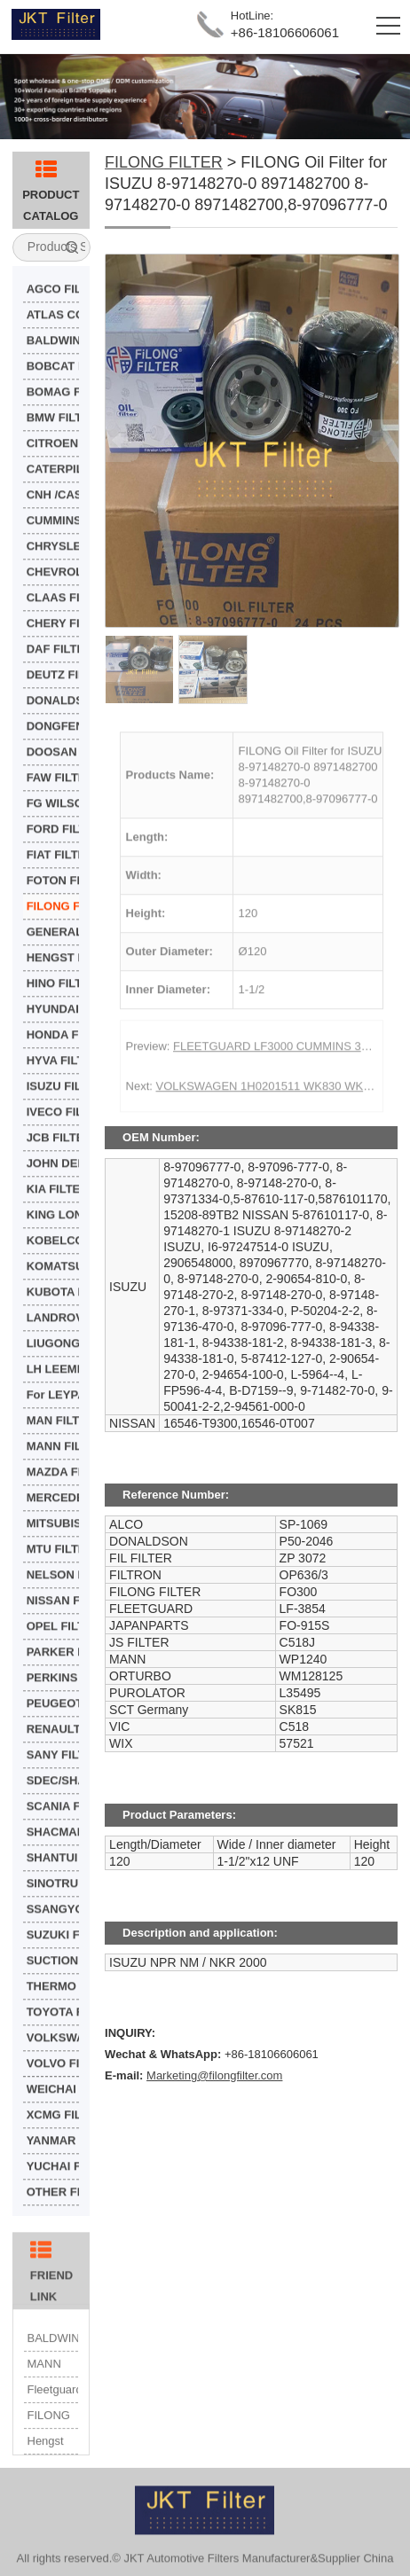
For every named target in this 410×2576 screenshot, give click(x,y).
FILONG (49, 2444)
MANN (44, 2393)
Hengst (46, 2470)
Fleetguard (53, 2418)
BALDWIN (53, 2367)
